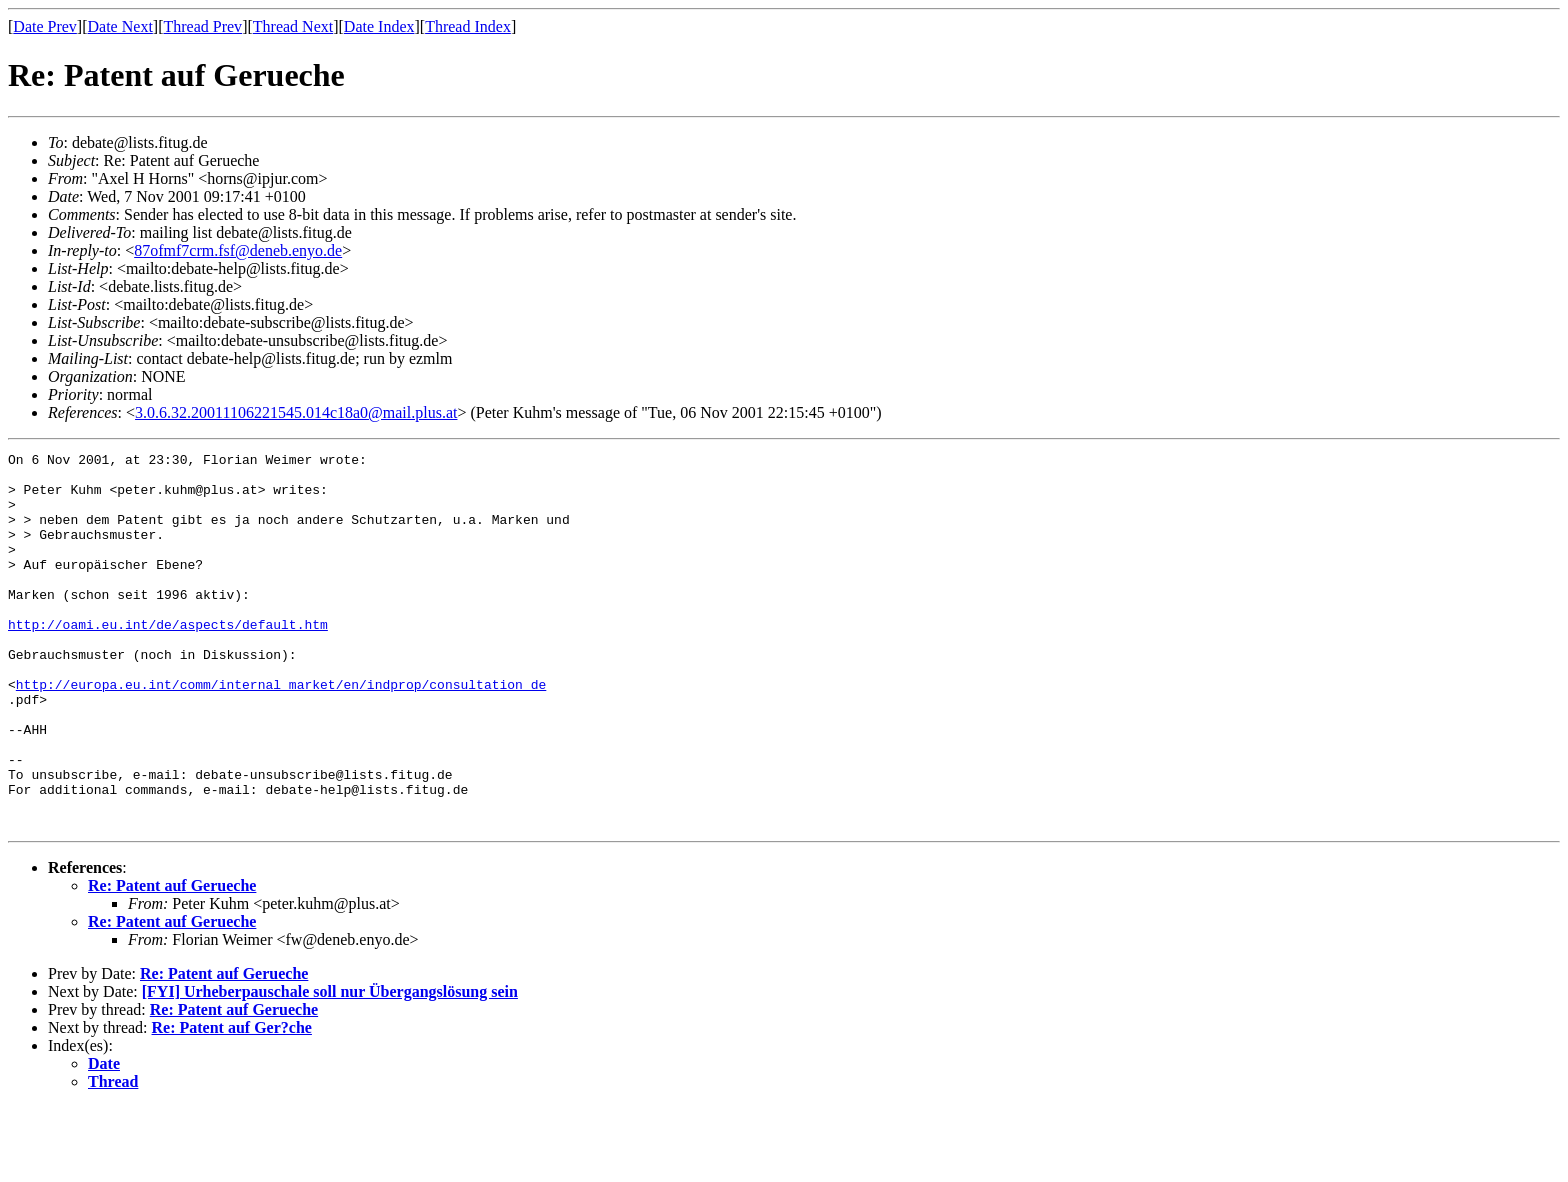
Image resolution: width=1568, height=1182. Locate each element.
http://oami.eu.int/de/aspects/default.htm (168, 660)
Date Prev (45, 26)
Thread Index (468, 26)
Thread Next (293, 26)
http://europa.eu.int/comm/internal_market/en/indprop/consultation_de (281, 732)
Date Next (120, 26)
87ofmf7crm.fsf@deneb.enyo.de (238, 250)
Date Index (379, 26)
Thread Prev (202, 26)
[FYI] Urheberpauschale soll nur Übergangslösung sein (330, 1066)
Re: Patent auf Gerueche (172, 960)
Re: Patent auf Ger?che (232, 1102)
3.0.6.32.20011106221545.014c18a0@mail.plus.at (296, 412)
